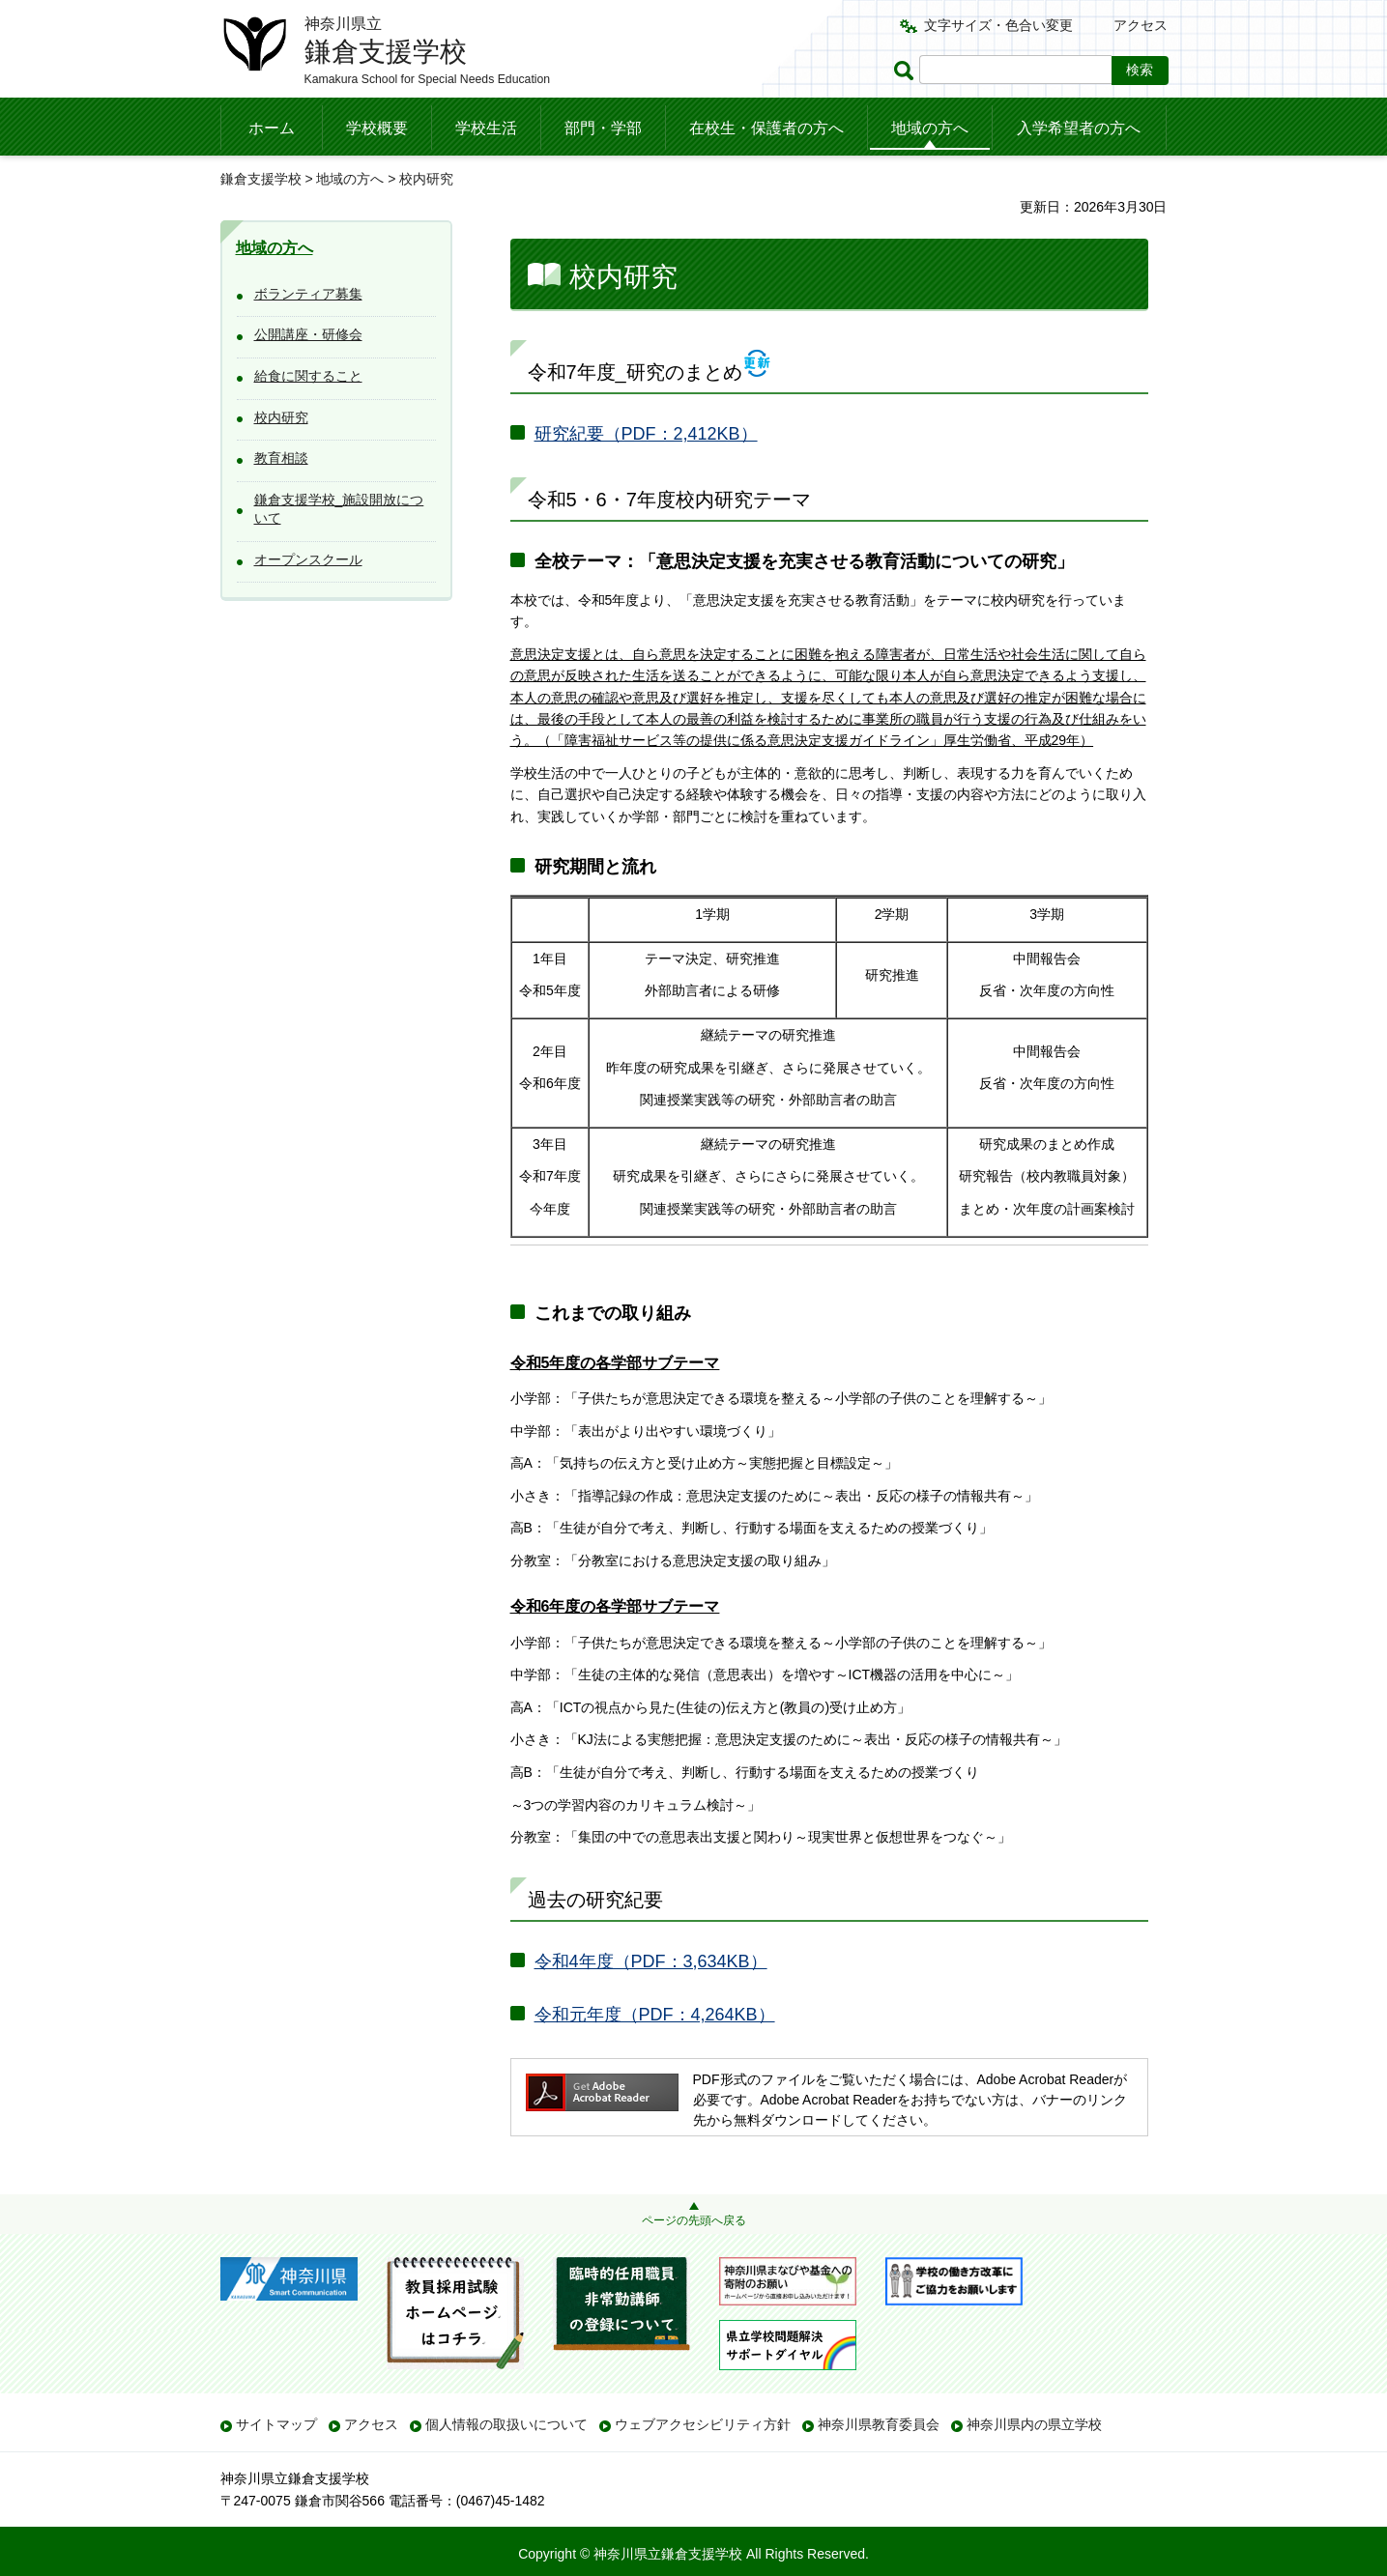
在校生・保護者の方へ (766, 128)
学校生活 (486, 128)
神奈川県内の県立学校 (1034, 2424)
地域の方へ (929, 128)
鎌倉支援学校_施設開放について (339, 509)
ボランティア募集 (308, 293)
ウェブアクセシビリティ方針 (703, 2424)
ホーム (271, 128)
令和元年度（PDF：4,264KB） (655, 2014)
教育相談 (281, 458)
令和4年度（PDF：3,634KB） (651, 1961)
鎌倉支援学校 (261, 178)
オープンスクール (308, 559)
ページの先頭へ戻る (694, 2220)
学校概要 (377, 128)
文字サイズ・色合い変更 (998, 25)
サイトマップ (276, 2424)
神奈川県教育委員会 (878, 2424)
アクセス (1140, 25)
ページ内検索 (906, 70)
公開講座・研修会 (308, 334)
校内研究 (281, 417)
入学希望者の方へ (1079, 128)
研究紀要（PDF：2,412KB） (646, 434)
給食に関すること (308, 376)
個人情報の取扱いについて (506, 2424)
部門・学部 (603, 128)
